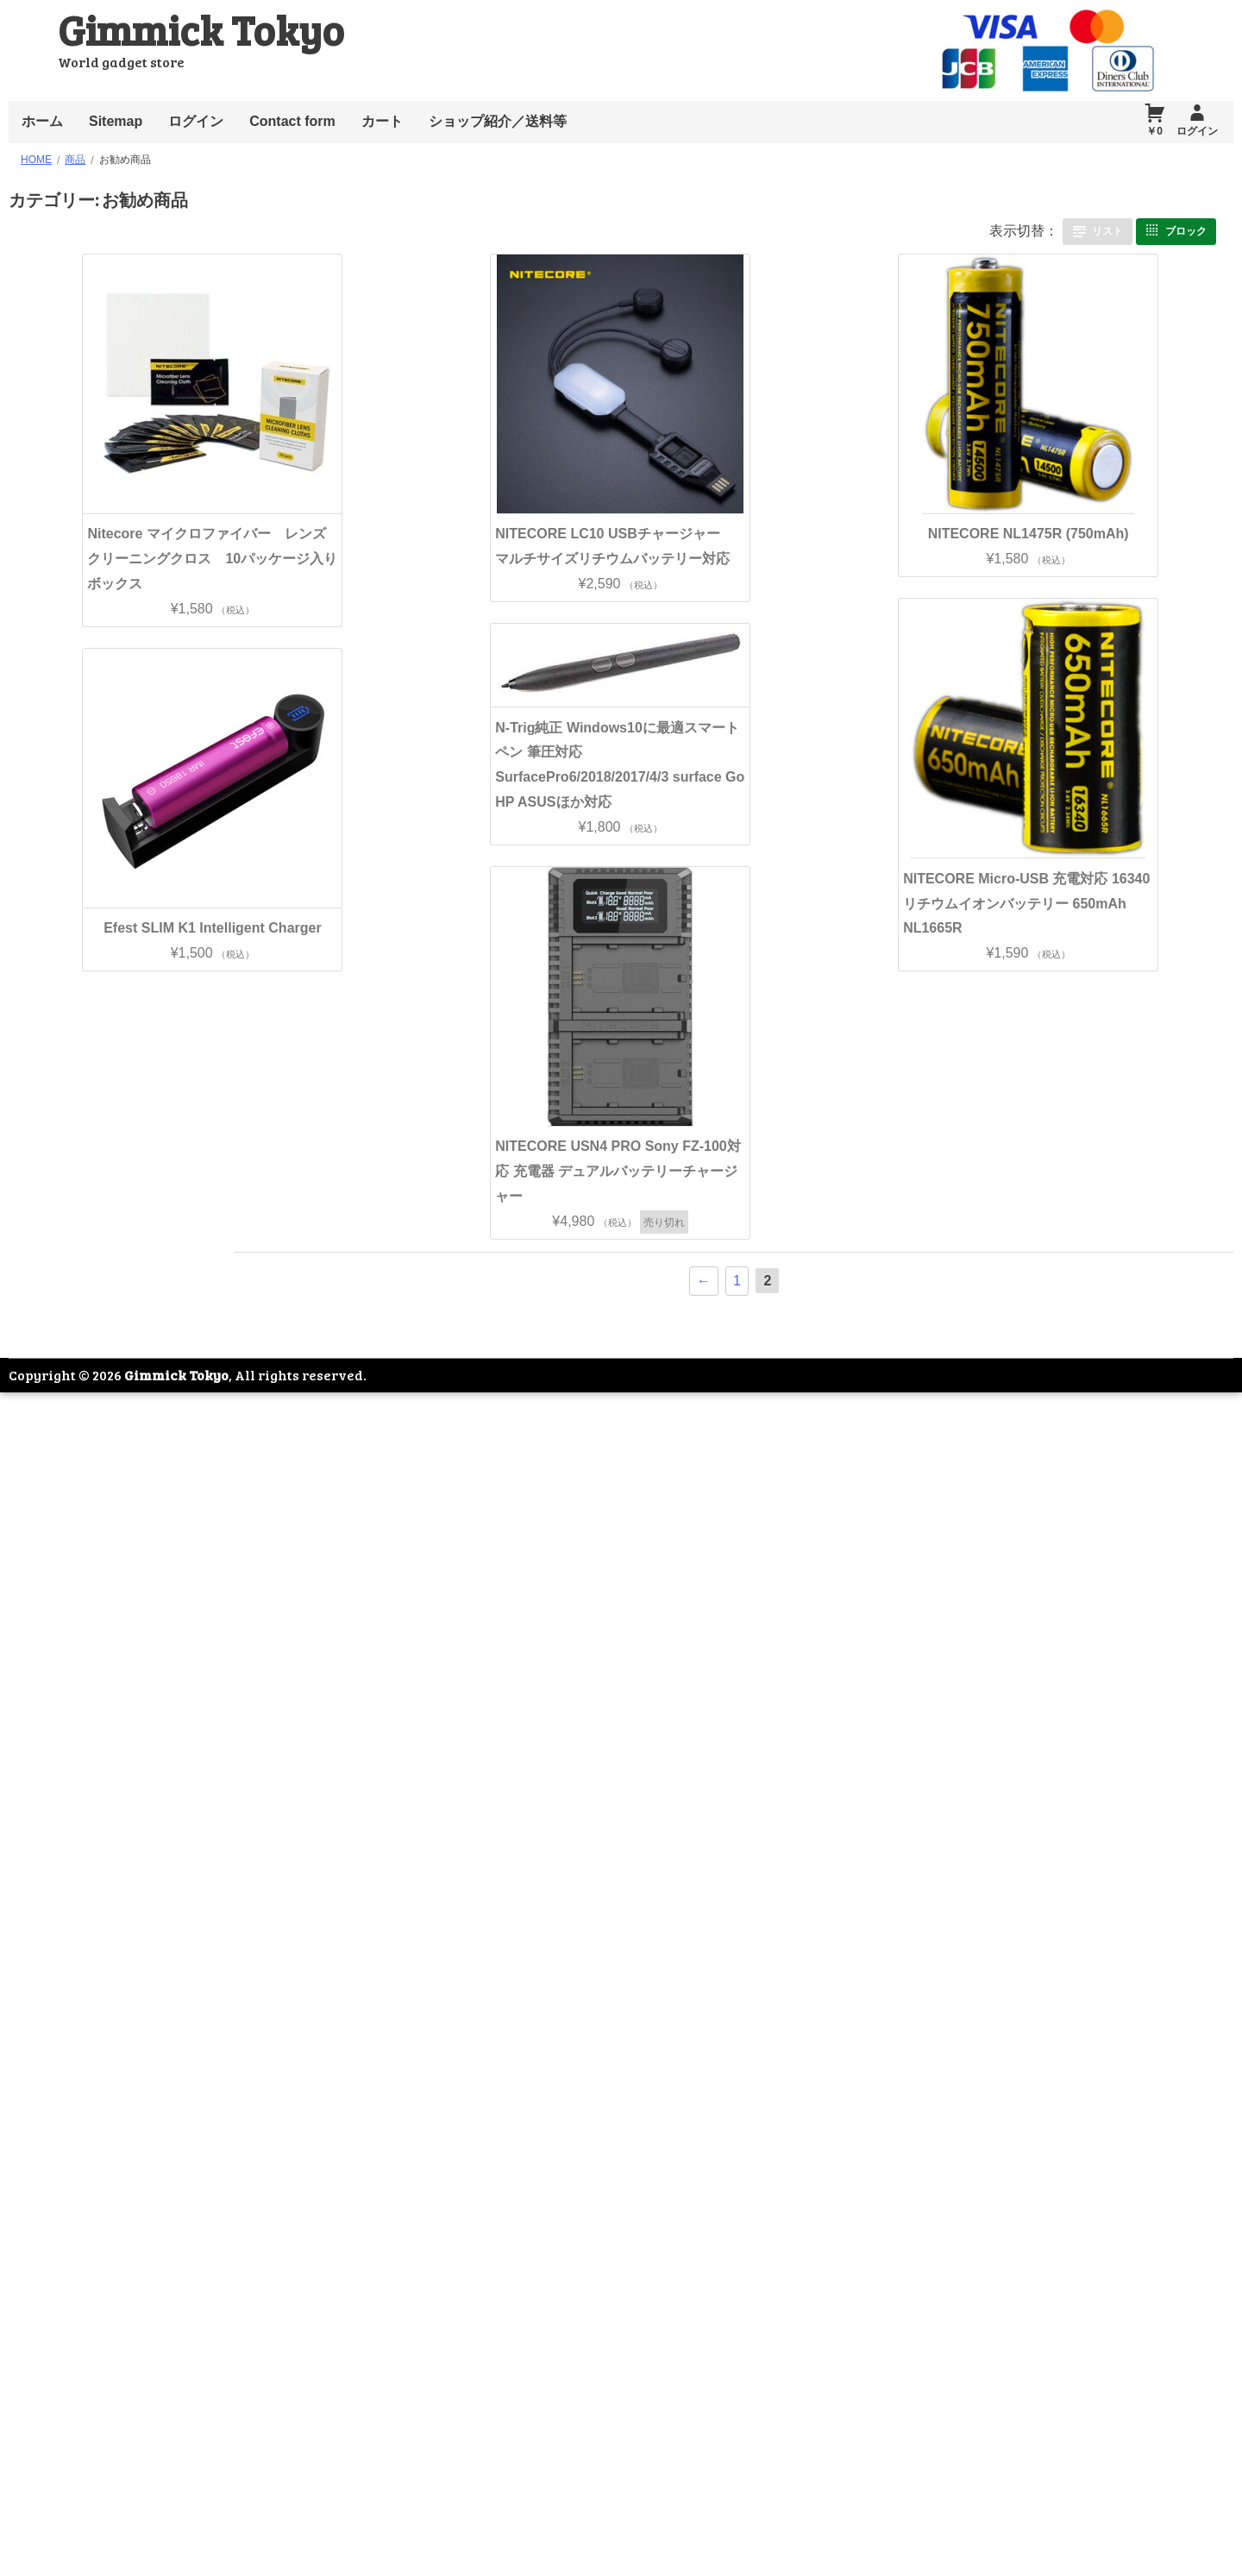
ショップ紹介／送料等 (498, 121)
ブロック (1186, 230)
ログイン (195, 121)
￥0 (1154, 131)
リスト (1107, 230)
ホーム (42, 121)
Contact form (292, 121)
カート (382, 121)
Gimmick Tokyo (201, 29)
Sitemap (115, 121)
